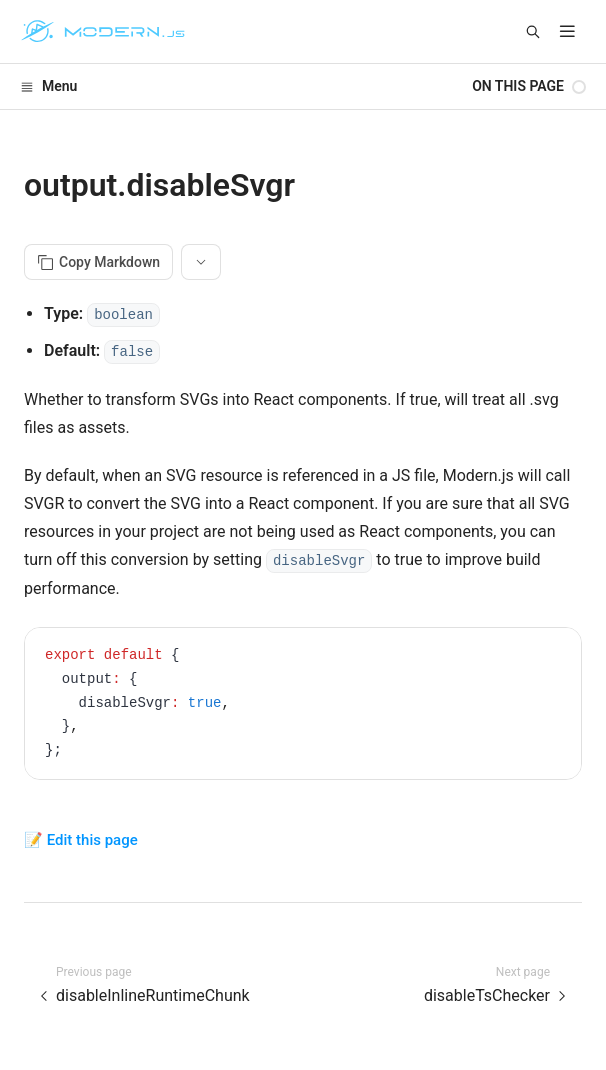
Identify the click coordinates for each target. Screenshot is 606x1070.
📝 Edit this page (81, 840)
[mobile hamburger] (567, 31)
